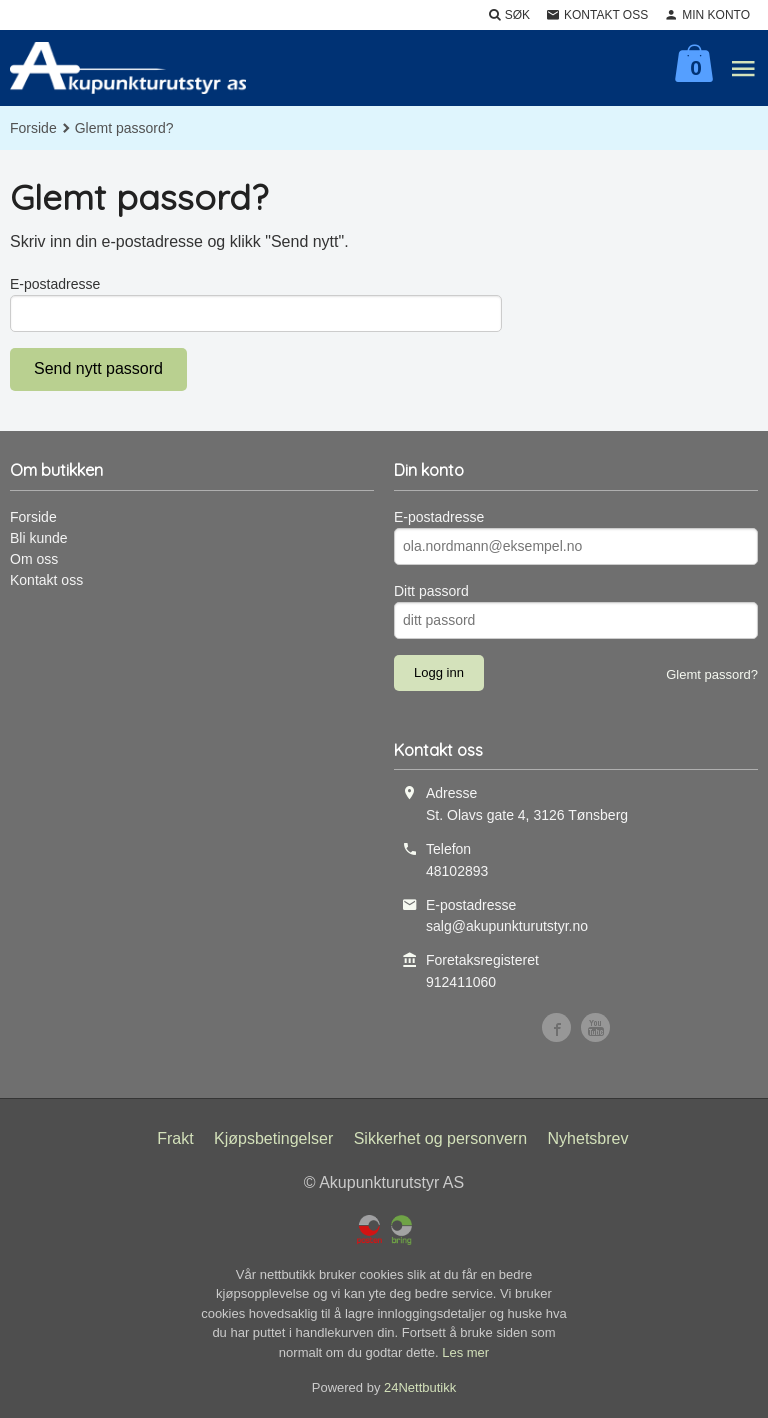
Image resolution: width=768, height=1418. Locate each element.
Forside (33, 128)
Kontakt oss (46, 580)
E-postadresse (55, 284)
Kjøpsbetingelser (273, 1138)
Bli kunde (39, 538)
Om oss (34, 559)
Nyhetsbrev (588, 1138)
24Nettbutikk (420, 1387)
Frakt (175, 1138)
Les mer (465, 1352)
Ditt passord (431, 591)
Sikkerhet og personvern (440, 1138)
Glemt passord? (712, 674)
